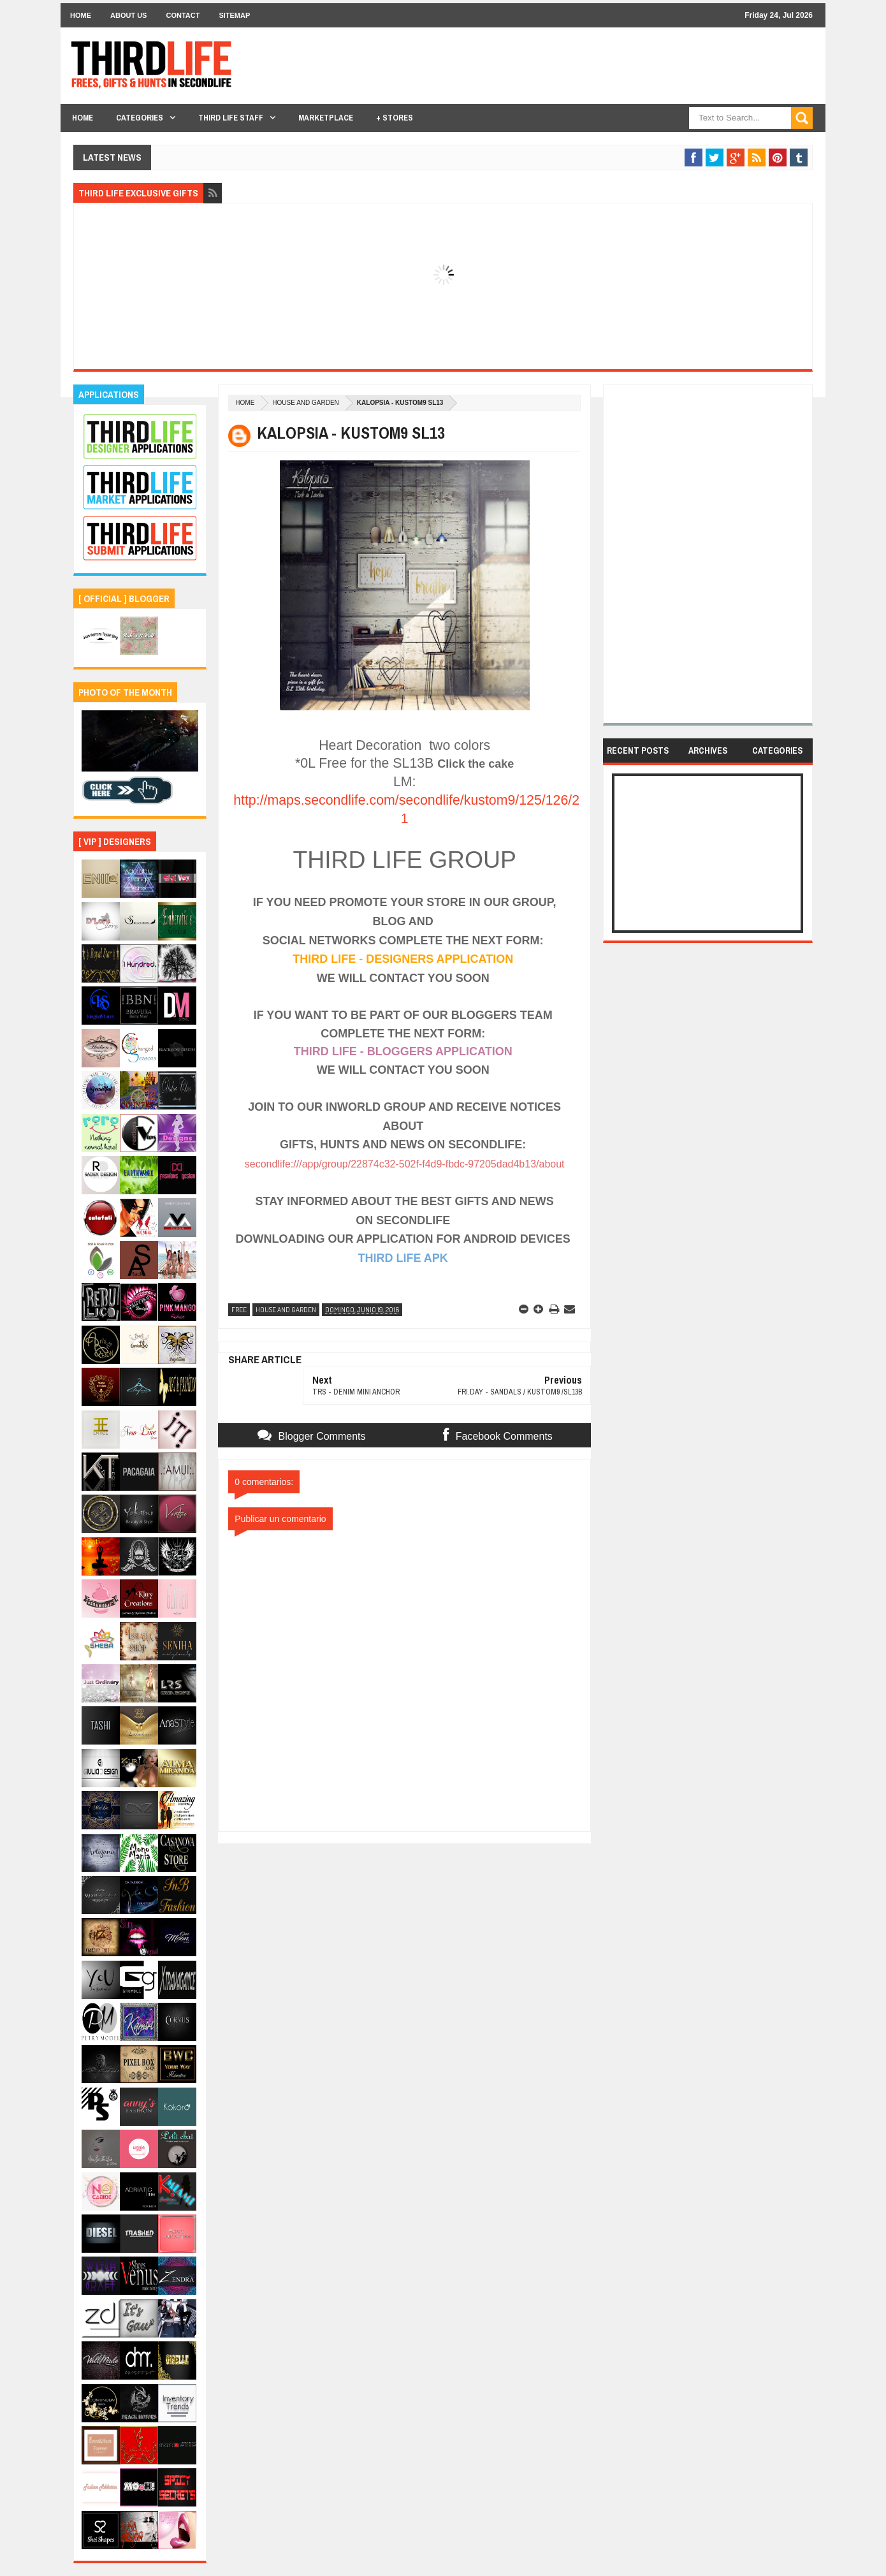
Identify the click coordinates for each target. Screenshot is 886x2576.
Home (80, 15)
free (239, 1309)
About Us (128, 15)
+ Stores (394, 117)
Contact (183, 15)
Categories (139, 117)
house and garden (305, 402)
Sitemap (234, 15)
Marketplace (325, 117)
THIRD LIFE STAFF (230, 117)
